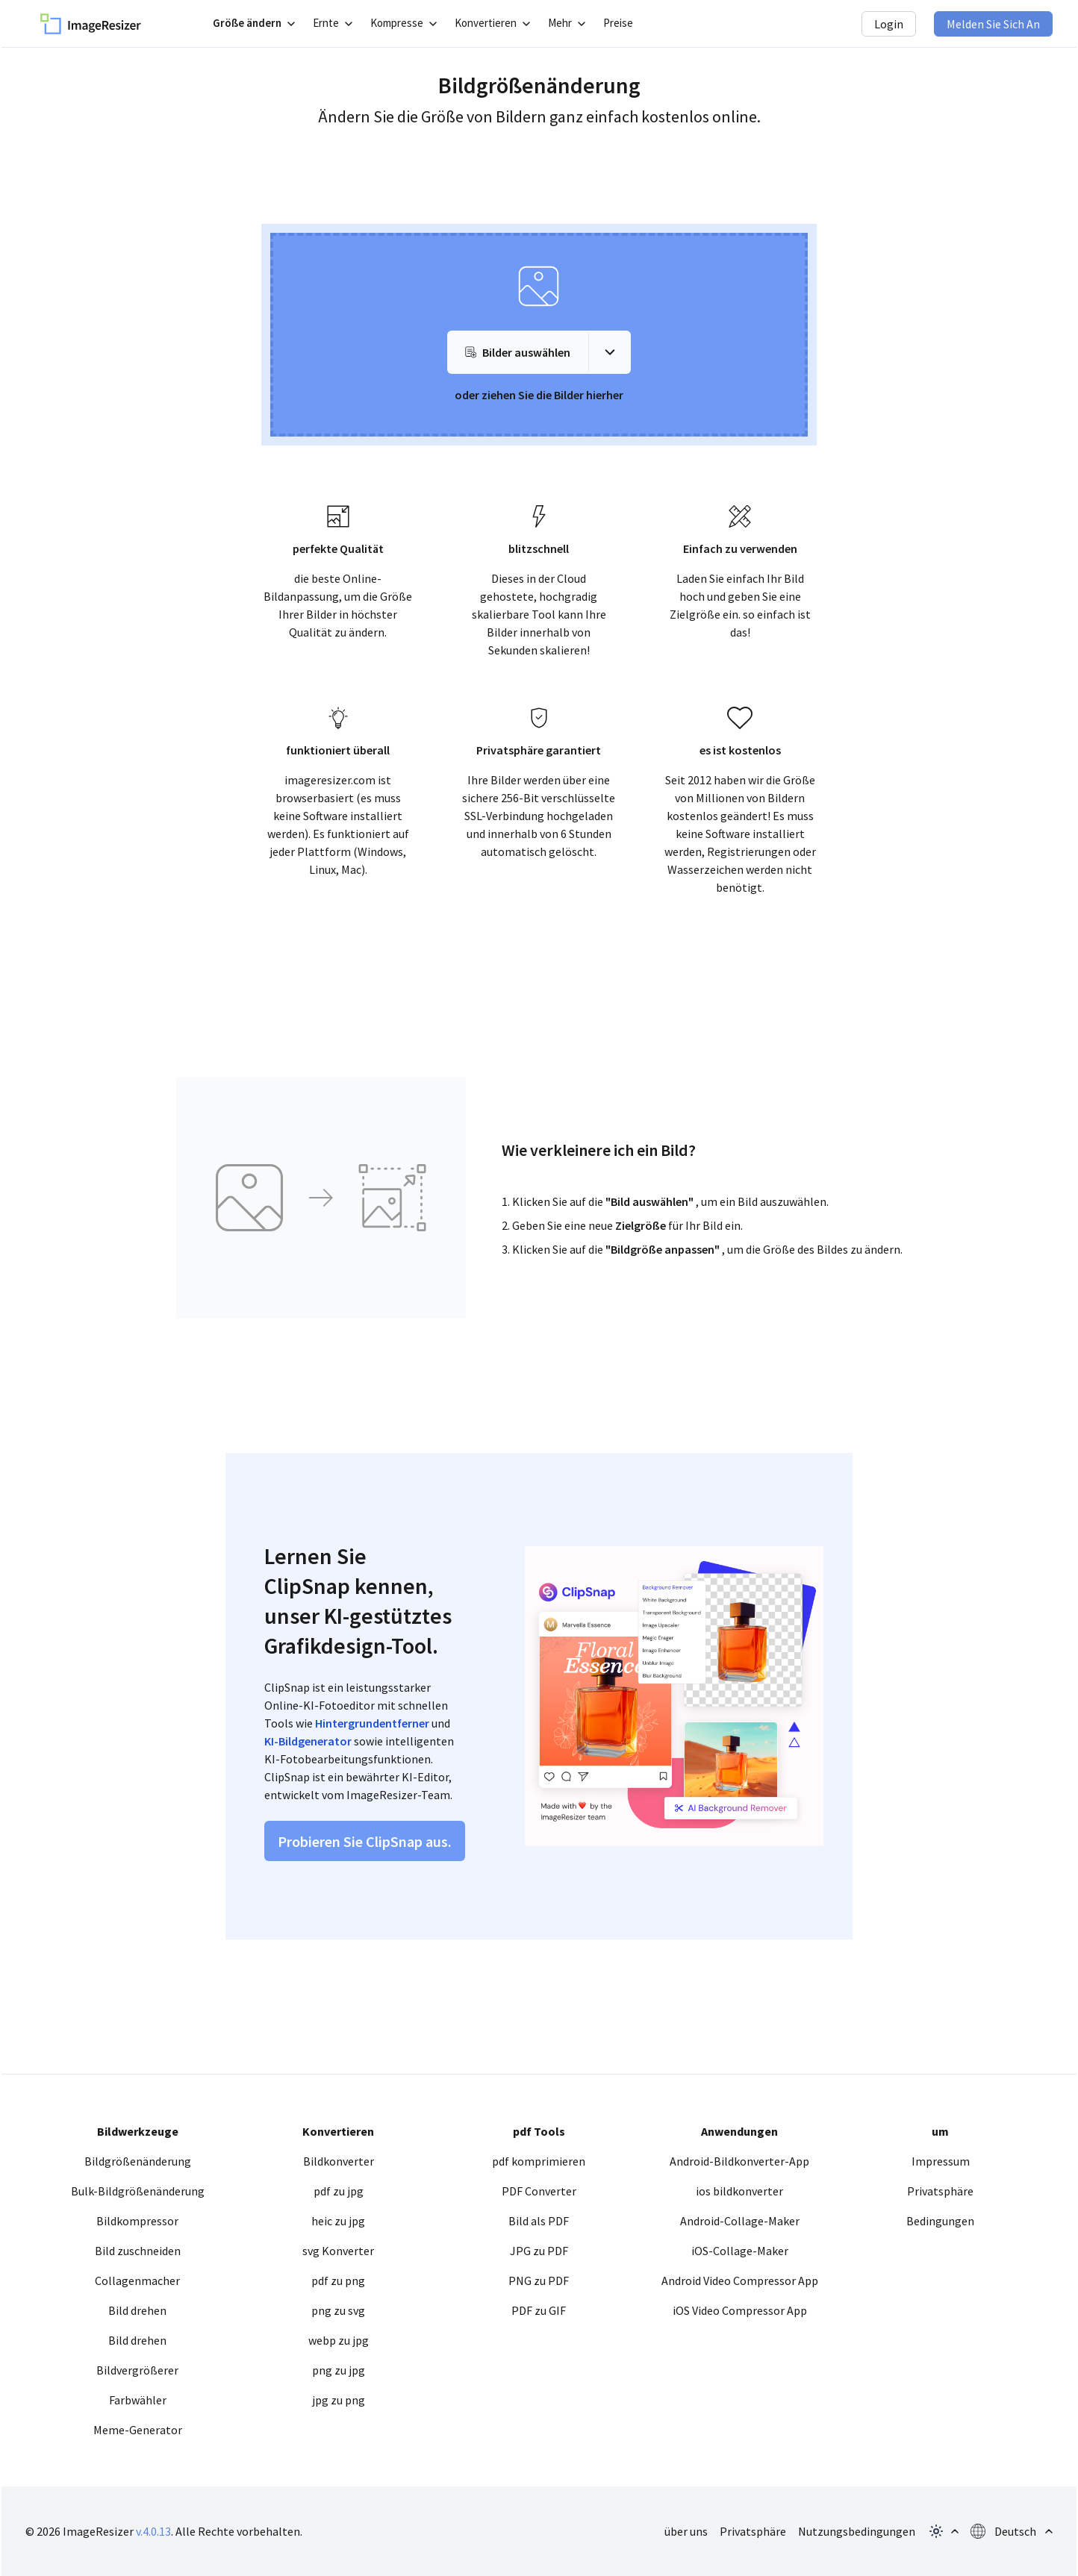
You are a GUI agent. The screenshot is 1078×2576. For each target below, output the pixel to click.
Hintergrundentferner (372, 1723)
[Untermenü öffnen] (254, 23)
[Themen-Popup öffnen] (943, 2531)
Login (888, 23)
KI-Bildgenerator (308, 1741)
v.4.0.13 (153, 2531)
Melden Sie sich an (993, 23)
